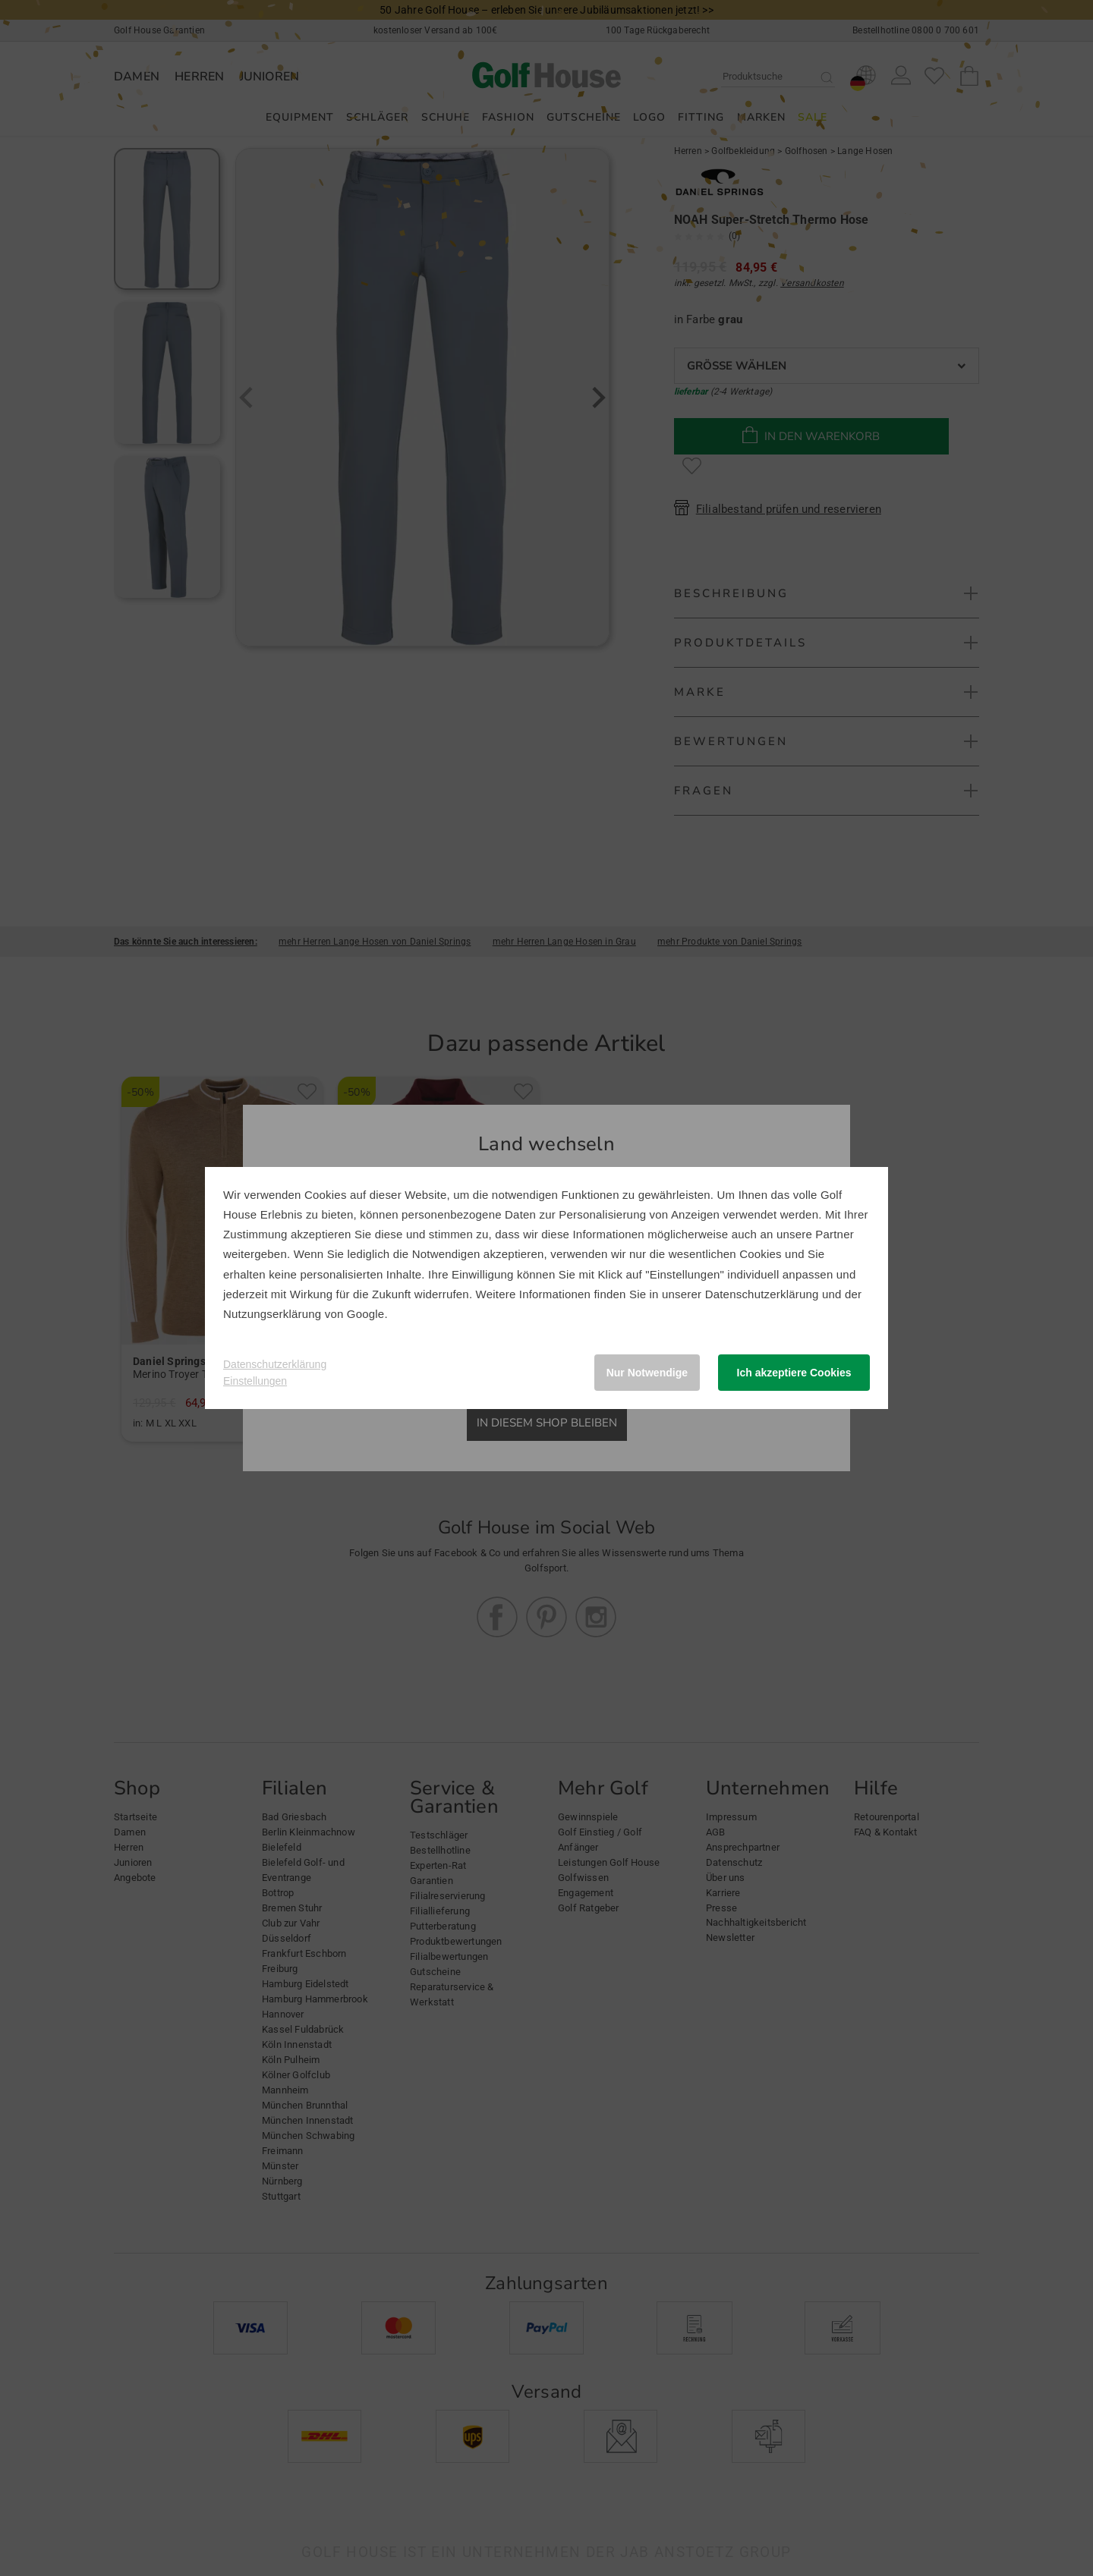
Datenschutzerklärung (762, 1294)
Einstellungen (255, 1381)
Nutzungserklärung (272, 1313)
